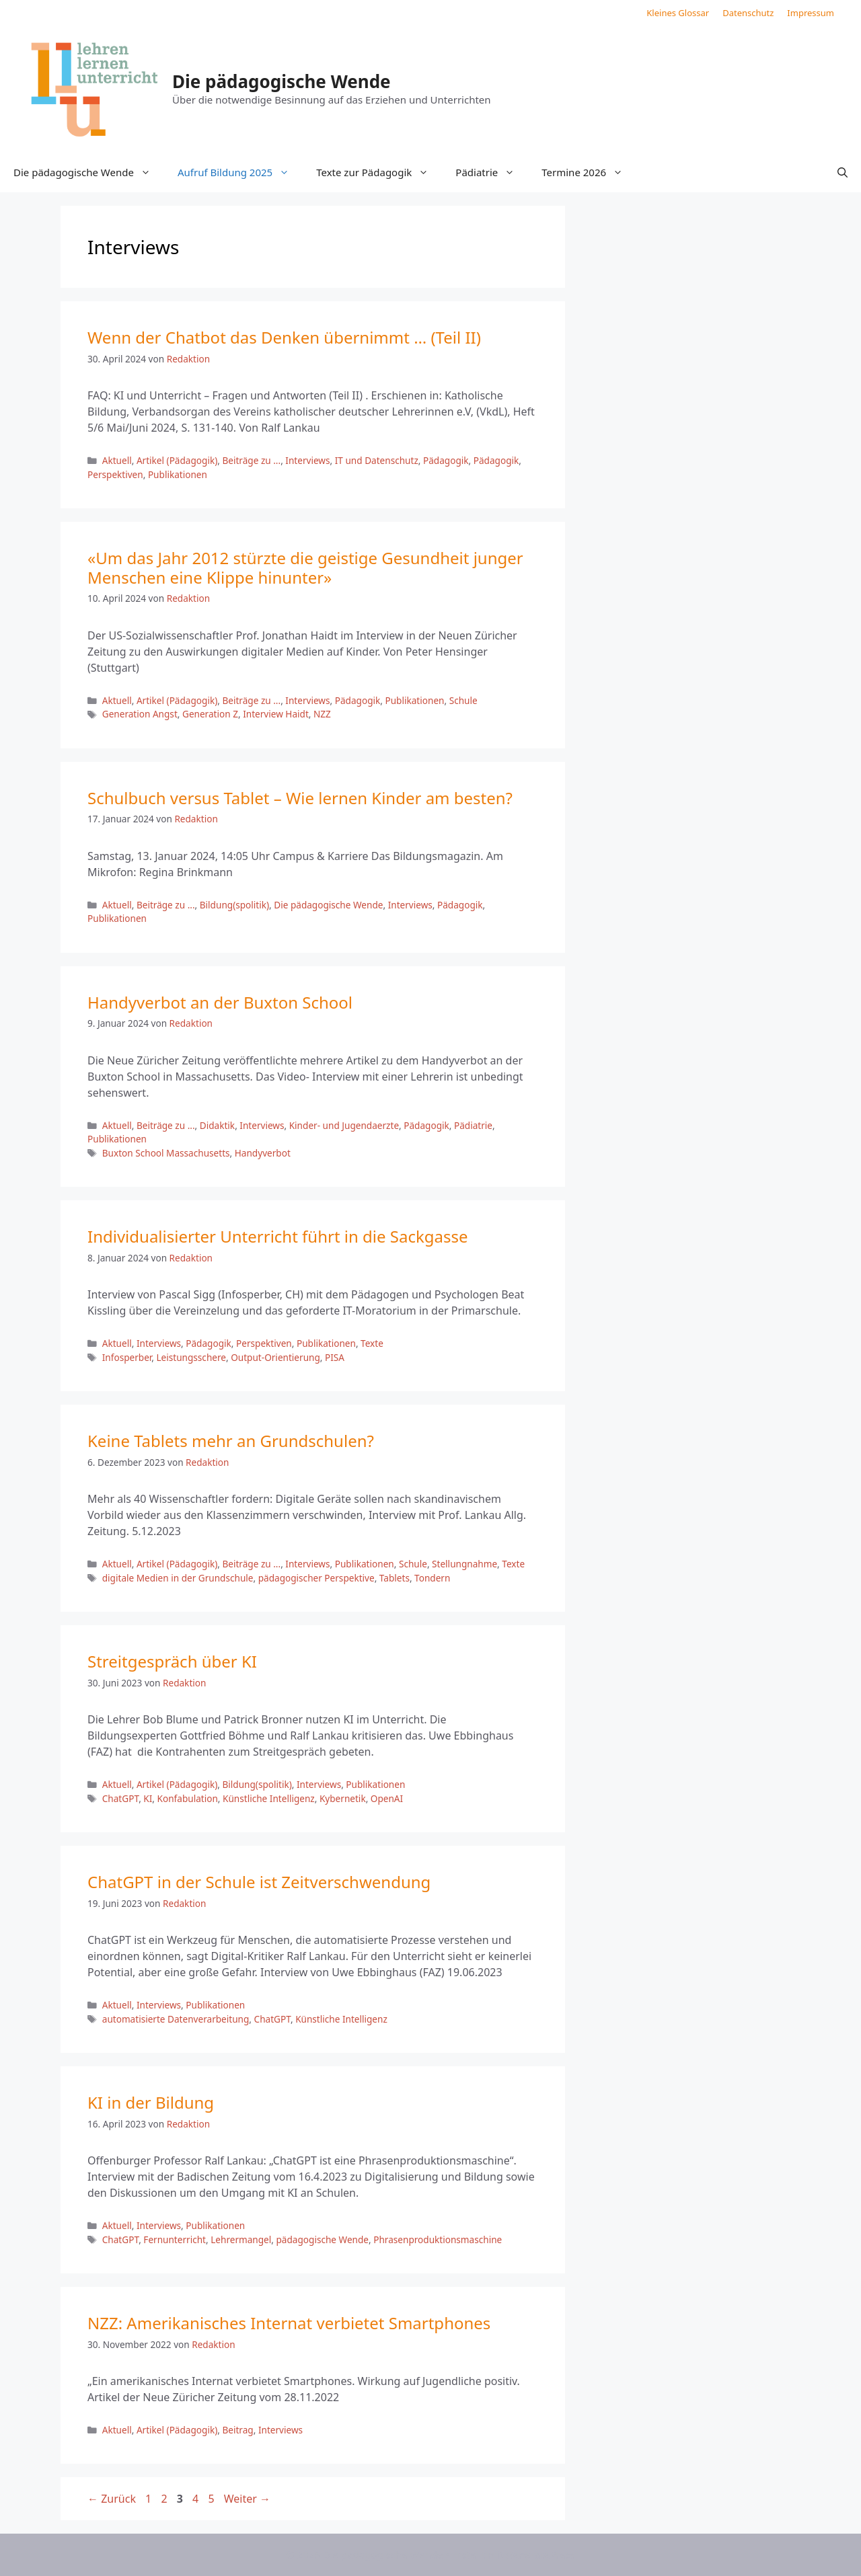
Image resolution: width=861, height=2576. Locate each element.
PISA (334, 1357)
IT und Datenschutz (376, 460)
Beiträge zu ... (251, 460)
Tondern (432, 1577)
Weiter (247, 2498)
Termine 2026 (588, 172)
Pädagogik (446, 460)
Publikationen (177, 474)
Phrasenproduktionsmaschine (437, 2239)
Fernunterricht (174, 2239)
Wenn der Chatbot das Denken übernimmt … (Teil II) (284, 337)
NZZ (322, 713)
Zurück (111, 2498)
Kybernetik (343, 1798)
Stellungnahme (464, 1563)
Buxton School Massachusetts (166, 1152)
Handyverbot (263, 1152)
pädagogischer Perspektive (316, 1577)
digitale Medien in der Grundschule (178, 1577)
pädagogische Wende (322, 2239)
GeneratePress (540, 2554)
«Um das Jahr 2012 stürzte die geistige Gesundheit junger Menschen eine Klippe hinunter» (305, 567)
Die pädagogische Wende (281, 81)
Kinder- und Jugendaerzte (344, 1125)
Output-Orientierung (275, 1357)
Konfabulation (187, 1798)
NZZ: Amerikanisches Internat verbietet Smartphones (288, 2323)
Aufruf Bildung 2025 (240, 172)
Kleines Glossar (677, 13)
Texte (372, 1343)
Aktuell (117, 460)
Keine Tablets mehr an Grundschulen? (230, 1441)
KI (147, 1798)
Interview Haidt (276, 713)
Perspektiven (115, 474)
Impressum (810, 13)
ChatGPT (120, 1798)
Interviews (307, 460)
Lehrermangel (241, 2239)
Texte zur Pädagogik (379, 172)
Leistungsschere (191, 1357)
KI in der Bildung (150, 2102)
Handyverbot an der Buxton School (219, 1002)
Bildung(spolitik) (234, 904)
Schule (463, 700)
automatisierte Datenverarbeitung (176, 2019)
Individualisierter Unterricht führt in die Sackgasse (277, 1236)
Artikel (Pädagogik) (177, 460)
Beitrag (237, 2429)
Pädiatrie (491, 172)
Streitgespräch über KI (172, 1661)
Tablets (394, 1577)
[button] (842, 172)
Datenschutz (748, 13)
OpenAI (387, 1798)
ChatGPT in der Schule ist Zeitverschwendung (258, 1882)
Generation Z (210, 713)
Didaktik (217, 1125)
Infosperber (127, 1357)
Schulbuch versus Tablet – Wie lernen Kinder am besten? (300, 798)
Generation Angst (140, 713)
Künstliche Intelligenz (269, 1798)
